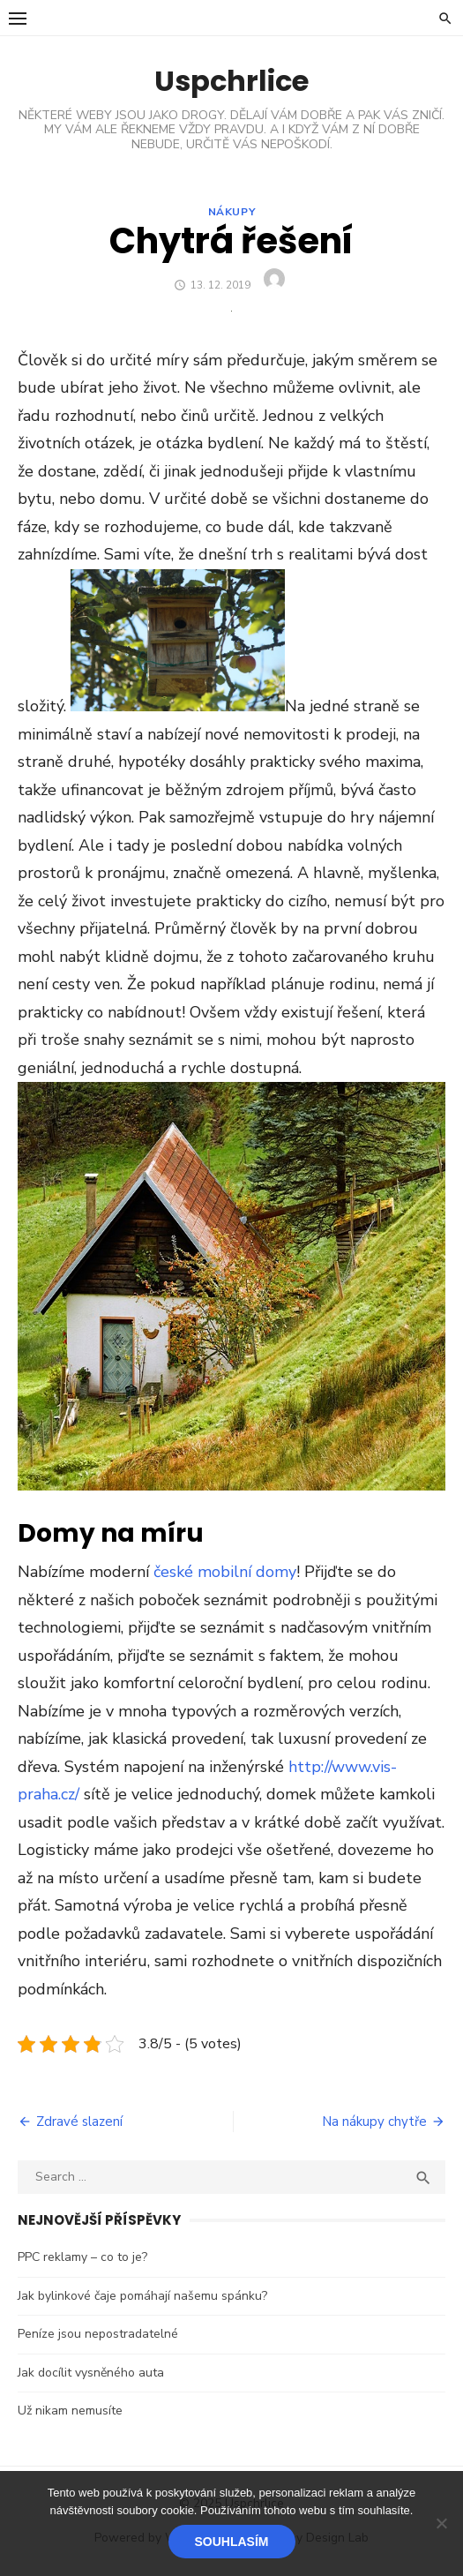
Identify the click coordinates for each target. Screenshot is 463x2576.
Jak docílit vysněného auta (91, 2372)
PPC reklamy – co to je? (82, 2257)
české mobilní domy (224, 1571)
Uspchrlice (231, 81)
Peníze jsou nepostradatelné (98, 2333)
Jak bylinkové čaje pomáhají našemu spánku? (142, 2295)
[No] (441, 2523)
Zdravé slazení (79, 2121)
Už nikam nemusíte (70, 2410)
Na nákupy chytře (374, 2121)
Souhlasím (232, 2542)
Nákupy (232, 212)
